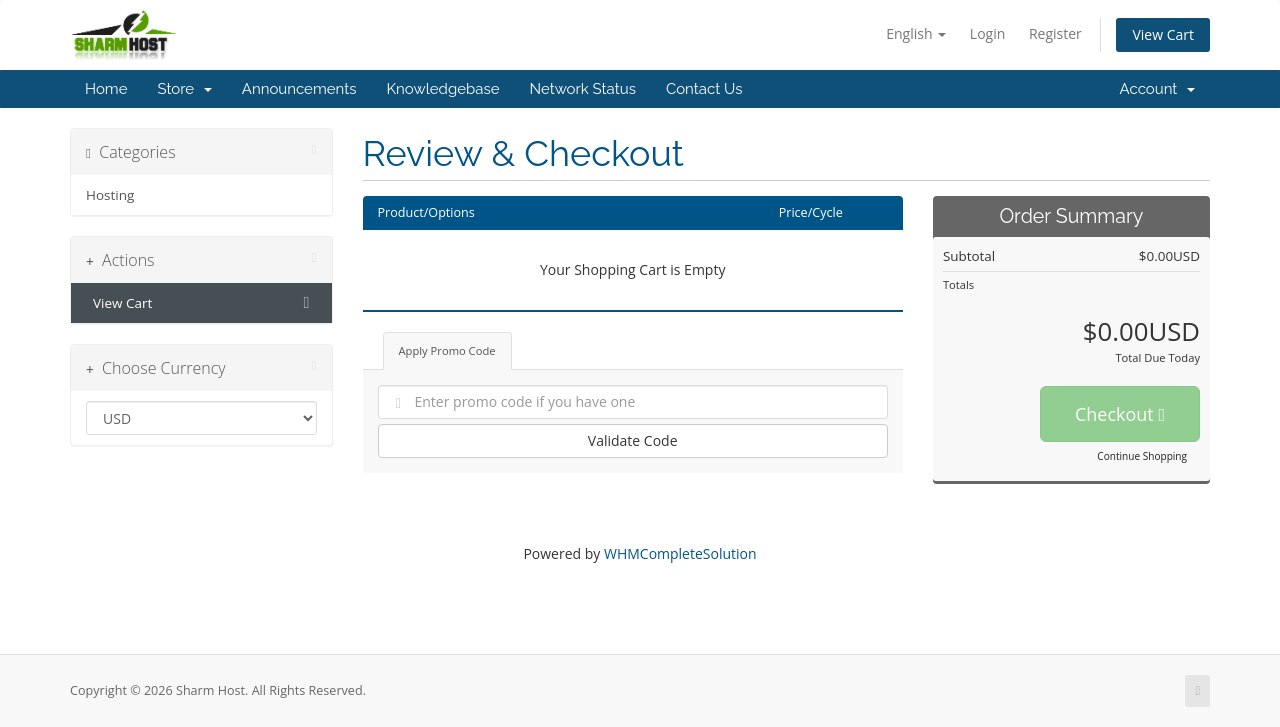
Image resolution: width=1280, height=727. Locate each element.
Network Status (582, 89)
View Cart (1163, 34)
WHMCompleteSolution (680, 553)
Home (106, 89)
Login (987, 33)
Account (1157, 89)
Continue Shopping (1142, 456)
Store (184, 89)
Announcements (299, 89)
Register (1055, 33)
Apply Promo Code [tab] (447, 350)
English (916, 33)
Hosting (110, 195)
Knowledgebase (442, 89)
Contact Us (704, 89)
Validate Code (633, 440)
